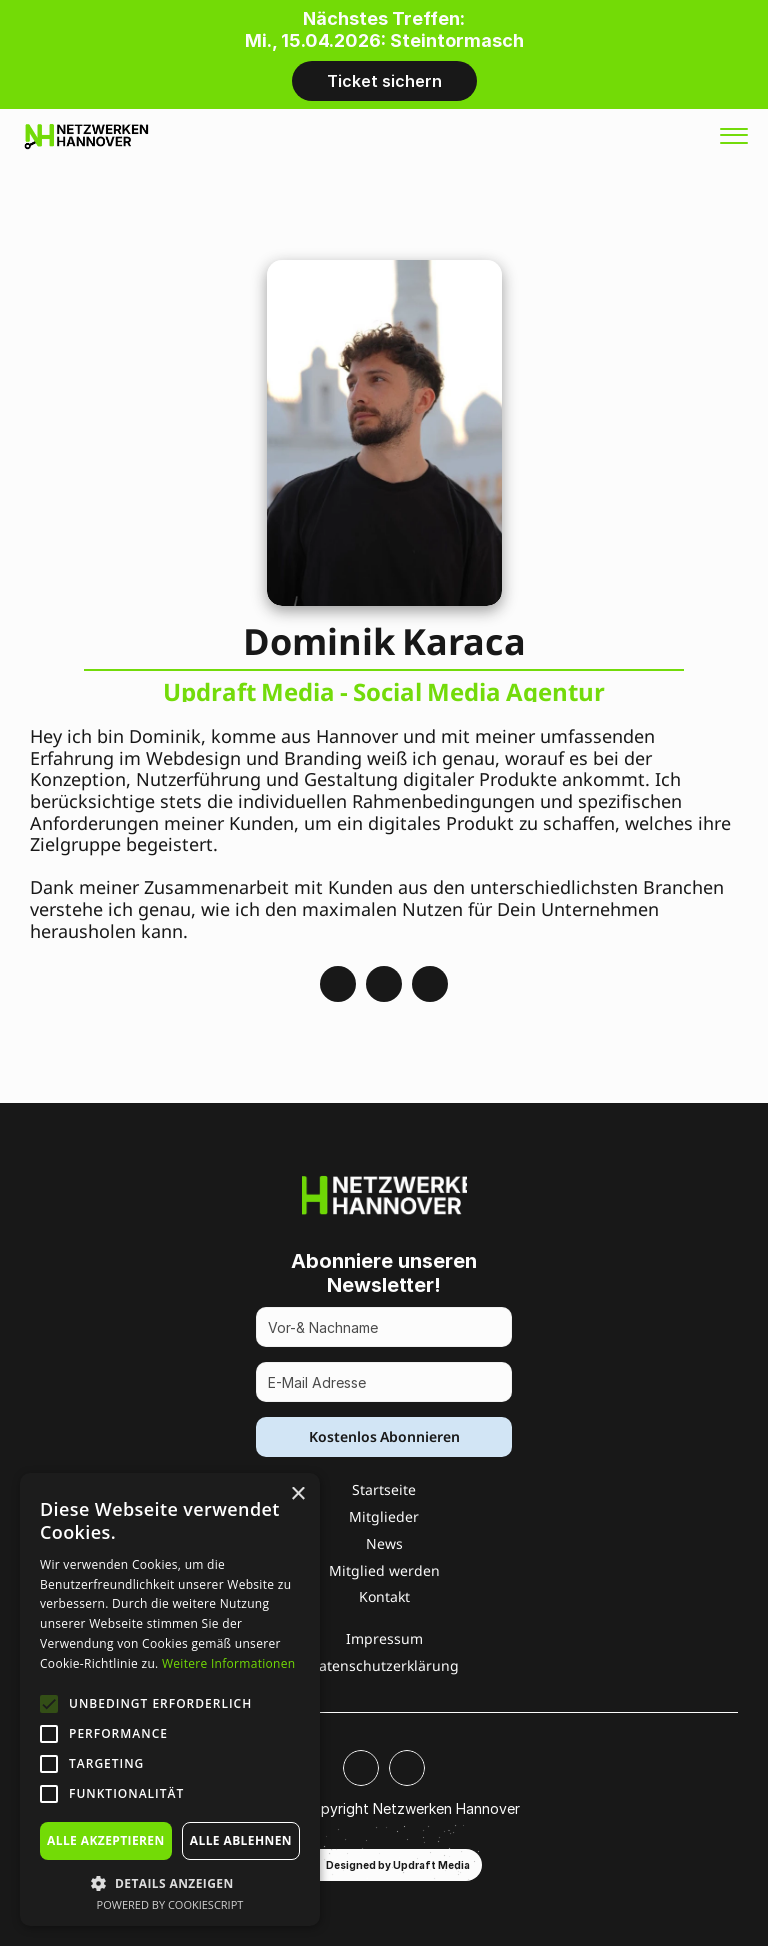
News (384, 1543)
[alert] (170, 1699)
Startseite (384, 1489)
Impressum (384, 1638)
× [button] (297, 1494)
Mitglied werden (384, 1570)
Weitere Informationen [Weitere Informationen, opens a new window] (229, 1663)
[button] (170, 1882)
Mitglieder (384, 1516)
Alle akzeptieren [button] (106, 1840)
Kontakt (384, 1596)
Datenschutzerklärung (384, 1665)
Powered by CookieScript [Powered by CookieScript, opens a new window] (170, 1904)
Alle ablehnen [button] (241, 1840)
